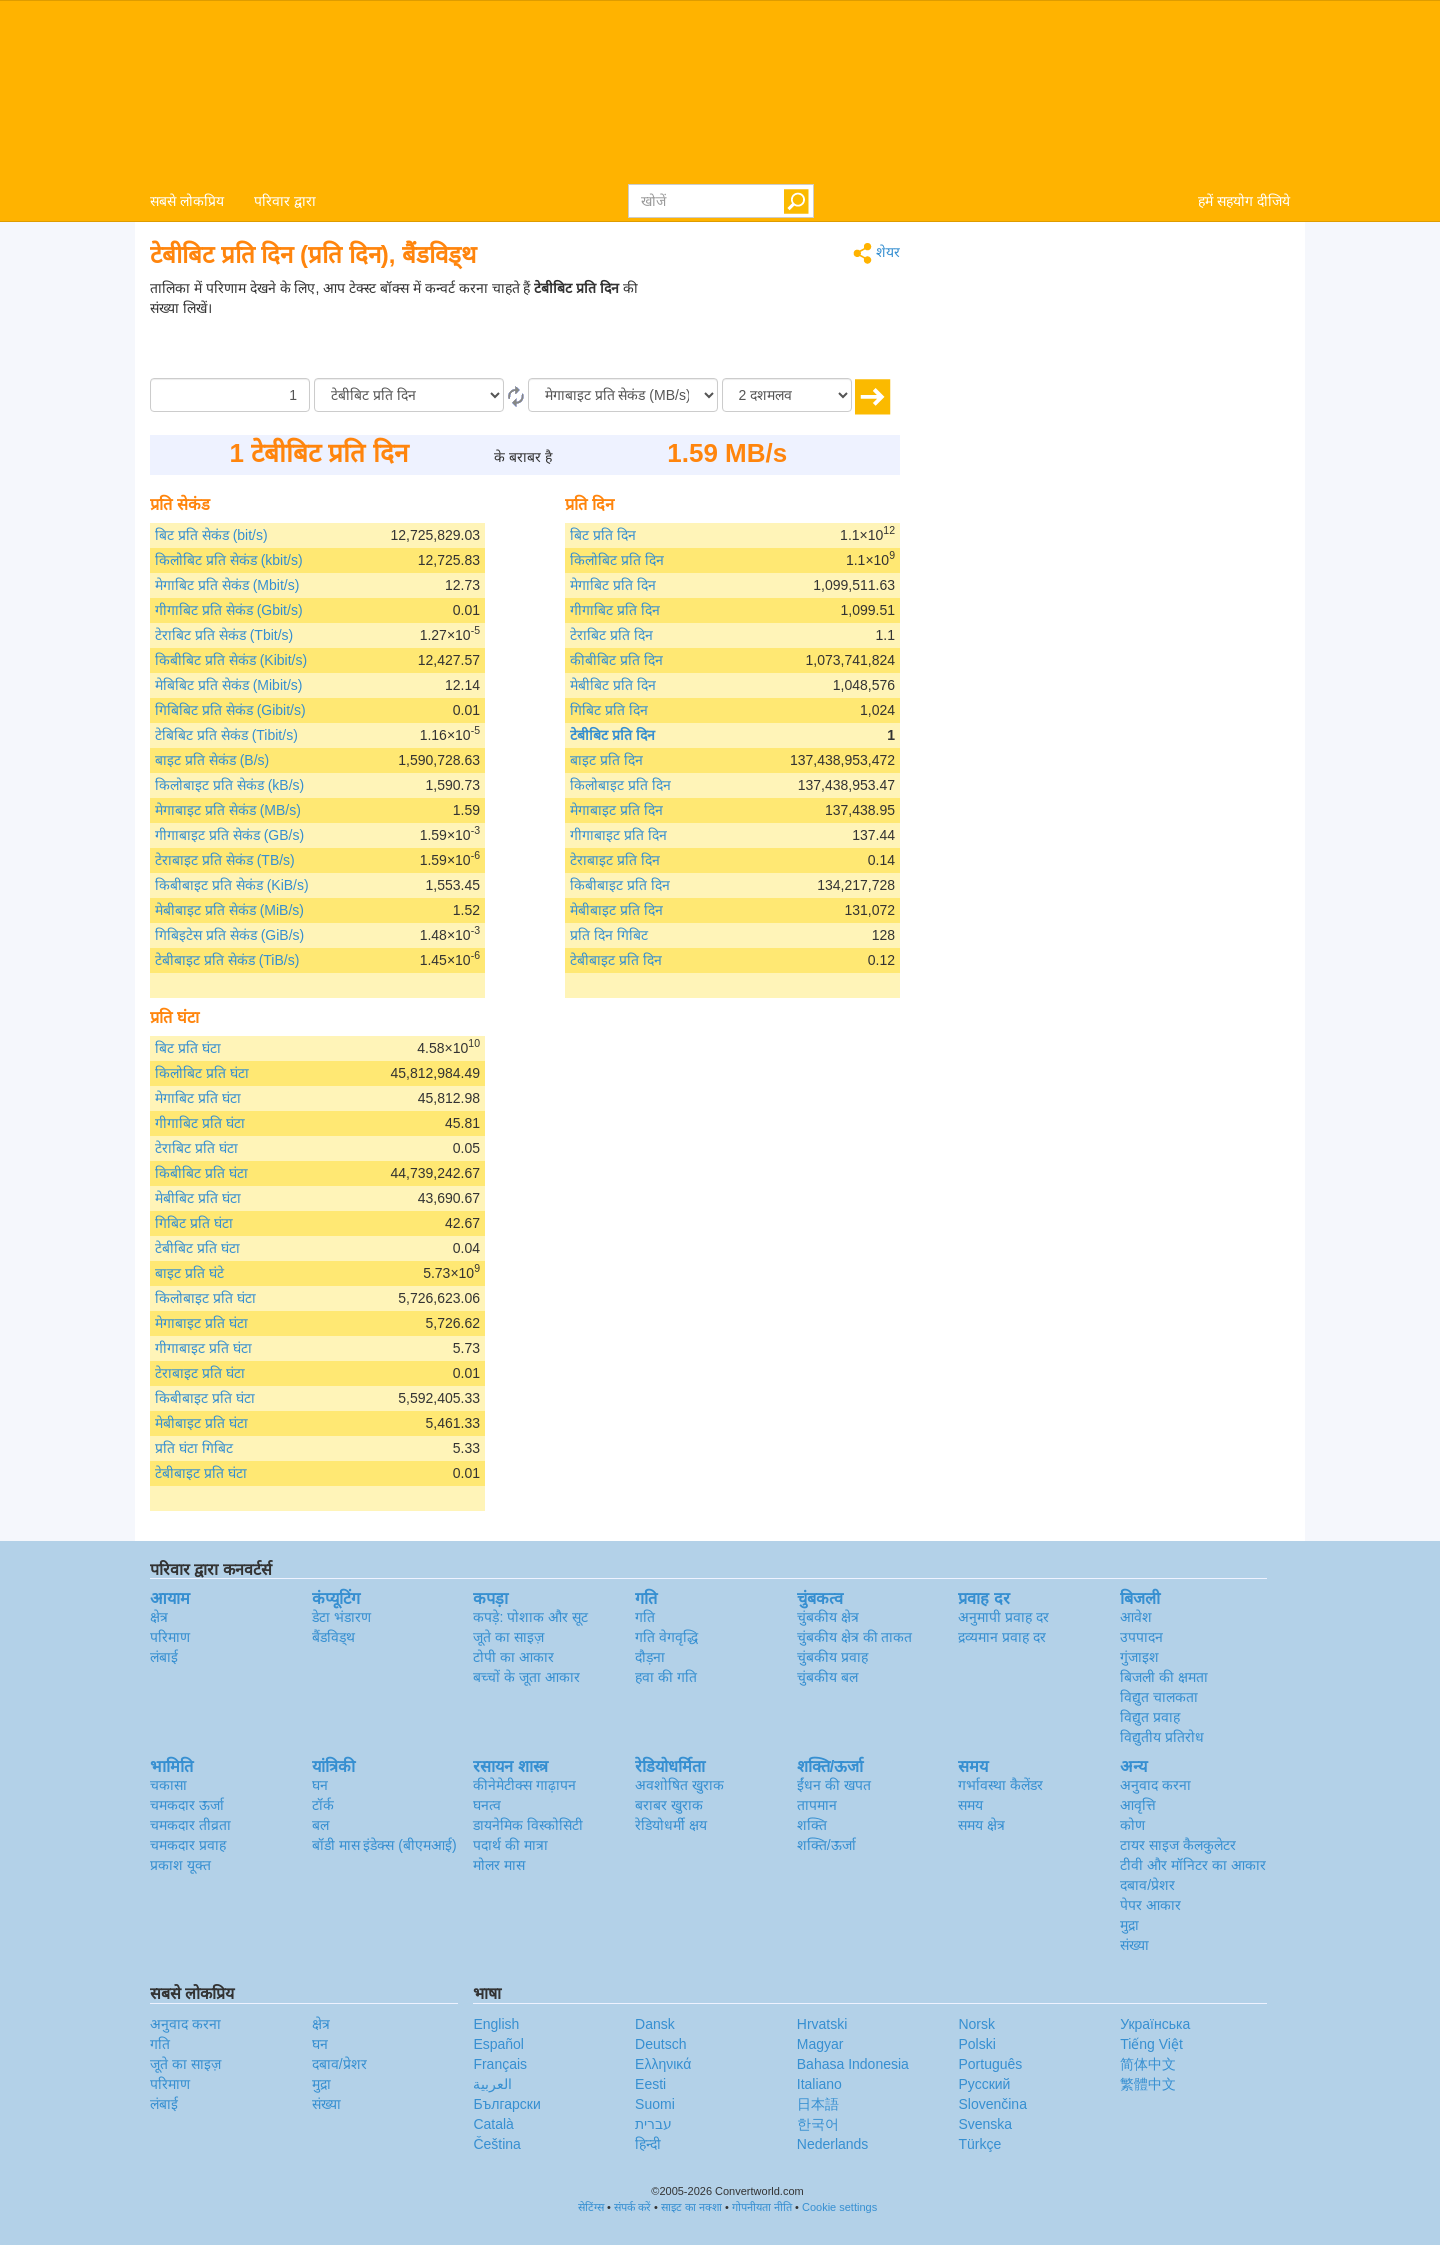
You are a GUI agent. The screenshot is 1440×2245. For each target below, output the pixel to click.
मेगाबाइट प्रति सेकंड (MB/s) (228, 810)
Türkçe (979, 2144)
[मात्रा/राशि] (230, 395)
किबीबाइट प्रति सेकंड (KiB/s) (232, 885)
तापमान (817, 1805)
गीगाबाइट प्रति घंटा (203, 1348)
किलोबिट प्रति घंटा (202, 1073)
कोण (1132, 1825)
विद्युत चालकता (1159, 1697)
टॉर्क (323, 1805)
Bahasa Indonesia (853, 2064)
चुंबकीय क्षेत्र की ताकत (855, 1637)
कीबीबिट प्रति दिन (616, 660)
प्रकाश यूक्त (180, 1865)
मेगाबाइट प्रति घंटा (201, 1323)
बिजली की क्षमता (1164, 1677)
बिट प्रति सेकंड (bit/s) (211, 535)
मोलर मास (499, 1865)
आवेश (1136, 1617)
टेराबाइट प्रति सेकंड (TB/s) (225, 860)
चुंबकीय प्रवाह (832, 1657)
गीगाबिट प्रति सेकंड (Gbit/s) (229, 610)
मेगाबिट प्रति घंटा (198, 1098)
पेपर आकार (1150, 1905)
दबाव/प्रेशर (1147, 1885)
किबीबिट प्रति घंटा (201, 1173)
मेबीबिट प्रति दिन (613, 685)
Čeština (496, 2144)
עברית (653, 2124)
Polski (976, 2044)
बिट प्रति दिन (603, 535)
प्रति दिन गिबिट (609, 935)
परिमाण (170, 1637)
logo (720, 91)
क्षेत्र (159, 1617)
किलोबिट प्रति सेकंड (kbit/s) (229, 560)
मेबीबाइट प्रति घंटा (201, 1423)
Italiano (819, 2084)
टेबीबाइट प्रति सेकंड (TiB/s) (227, 960)
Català (493, 2124)
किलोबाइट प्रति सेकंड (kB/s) (229, 785)
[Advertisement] (775, 328)
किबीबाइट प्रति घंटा (205, 1398)
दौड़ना (650, 1657)
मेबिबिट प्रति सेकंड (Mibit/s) (228, 685)
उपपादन (1141, 1637)
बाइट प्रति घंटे (189, 1273)
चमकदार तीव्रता (190, 1825)
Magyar (820, 2044)
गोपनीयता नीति (762, 2207)
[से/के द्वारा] (409, 395)
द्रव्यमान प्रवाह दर (1002, 1637)
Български (506, 2104)
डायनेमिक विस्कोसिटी (528, 1825)
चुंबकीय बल (827, 1677)
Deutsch (660, 2044)
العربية (492, 2084)
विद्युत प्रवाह (1150, 1717)
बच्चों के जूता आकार (526, 1677)
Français (500, 2064)
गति (645, 1617)
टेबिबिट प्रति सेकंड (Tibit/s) (226, 735)
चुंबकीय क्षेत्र (828, 1617)
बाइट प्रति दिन (606, 760)
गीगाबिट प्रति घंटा (200, 1123)
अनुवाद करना (1155, 1785)
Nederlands (833, 2144)
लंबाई (164, 1657)
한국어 (818, 2124)
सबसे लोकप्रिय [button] (187, 201)
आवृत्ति (1138, 1805)
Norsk (976, 2024)
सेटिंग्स (591, 2207)
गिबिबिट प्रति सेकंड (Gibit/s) (230, 710)
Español (498, 2044)
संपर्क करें (632, 2207)
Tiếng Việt (1151, 2044)
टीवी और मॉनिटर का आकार (1193, 1865)
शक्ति (812, 1825)
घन (320, 1785)
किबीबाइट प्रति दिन (620, 885)
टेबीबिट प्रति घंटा (197, 1248)
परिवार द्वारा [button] (285, 201)
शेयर (876, 253)
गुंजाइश (1139, 1657)
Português (990, 2064)
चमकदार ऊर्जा (187, 1805)
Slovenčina (992, 2104)
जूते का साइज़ (508, 1637)
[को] (623, 395)
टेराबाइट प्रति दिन (615, 860)
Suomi (655, 2104)
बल (320, 1825)
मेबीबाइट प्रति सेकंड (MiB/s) (229, 910)
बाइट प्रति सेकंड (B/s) (212, 760)
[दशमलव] (787, 395)
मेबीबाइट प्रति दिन (616, 910)
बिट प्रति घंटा (188, 1048)
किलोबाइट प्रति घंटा (205, 1298)
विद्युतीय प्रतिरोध (1162, 1737)
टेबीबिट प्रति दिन (612, 735)
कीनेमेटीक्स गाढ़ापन (524, 1785)
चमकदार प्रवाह (188, 1845)
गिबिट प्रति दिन (609, 710)
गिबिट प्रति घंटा (194, 1223)
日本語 (818, 2104)
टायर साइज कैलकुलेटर (1178, 1845)
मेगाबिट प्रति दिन (613, 585)
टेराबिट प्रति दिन (611, 635)
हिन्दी (648, 2144)
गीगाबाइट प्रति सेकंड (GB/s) (229, 835)
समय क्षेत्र (981, 1825)
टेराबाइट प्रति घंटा (200, 1373)
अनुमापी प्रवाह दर (1003, 1617)
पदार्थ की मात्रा (510, 1845)
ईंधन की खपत (834, 1785)
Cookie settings (839, 2207)
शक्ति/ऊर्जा (826, 1845)
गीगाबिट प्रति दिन (615, 610)
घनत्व (487, 1805)
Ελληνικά (663, 2064)
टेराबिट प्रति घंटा (196, 1148)
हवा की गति (666, 1677)
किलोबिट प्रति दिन (617, 560)
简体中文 (1148, 2064)
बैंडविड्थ (333, 1637)
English (496, 2024)
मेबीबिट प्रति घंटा (198, 1198)
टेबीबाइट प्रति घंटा (201, 1473)
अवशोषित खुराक (679, 1785)
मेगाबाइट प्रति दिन (616, 810)
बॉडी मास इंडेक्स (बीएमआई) (384, 1845)
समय (970, 1805)
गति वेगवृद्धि (666, 1637)
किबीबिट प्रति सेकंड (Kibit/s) (231, 660)
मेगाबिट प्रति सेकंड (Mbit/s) (227, 585)
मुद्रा (1129, 1925)
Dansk (655, 2024)
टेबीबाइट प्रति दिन (616, 960)
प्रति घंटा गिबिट (194, 1448)
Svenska (985, 2124)
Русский (984, 2084)
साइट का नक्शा (691, 2207)
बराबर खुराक (669, 1805)
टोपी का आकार (513, 1657)
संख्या (1134, 1945)
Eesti (650, 2084)
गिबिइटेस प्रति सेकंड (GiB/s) (229, 935)
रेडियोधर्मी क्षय (671, 1825)
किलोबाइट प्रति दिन (620, 785)
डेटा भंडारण (341, 1617)
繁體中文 (1148, 2084)
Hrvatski (822, 2024)
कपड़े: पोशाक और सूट (530, 1617)
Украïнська (1155, 2024)
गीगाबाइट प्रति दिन (618, 835)
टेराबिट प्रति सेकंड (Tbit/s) (224, 635)
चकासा (168, 1785)
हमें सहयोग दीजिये (1244, 201)
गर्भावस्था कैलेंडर (1000, 1785)
